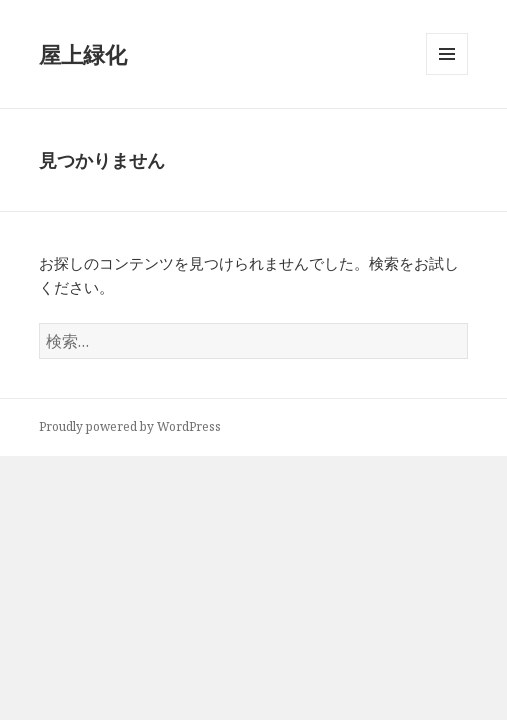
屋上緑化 (83, 54)
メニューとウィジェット (447, 74)
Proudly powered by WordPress (130, 426)
